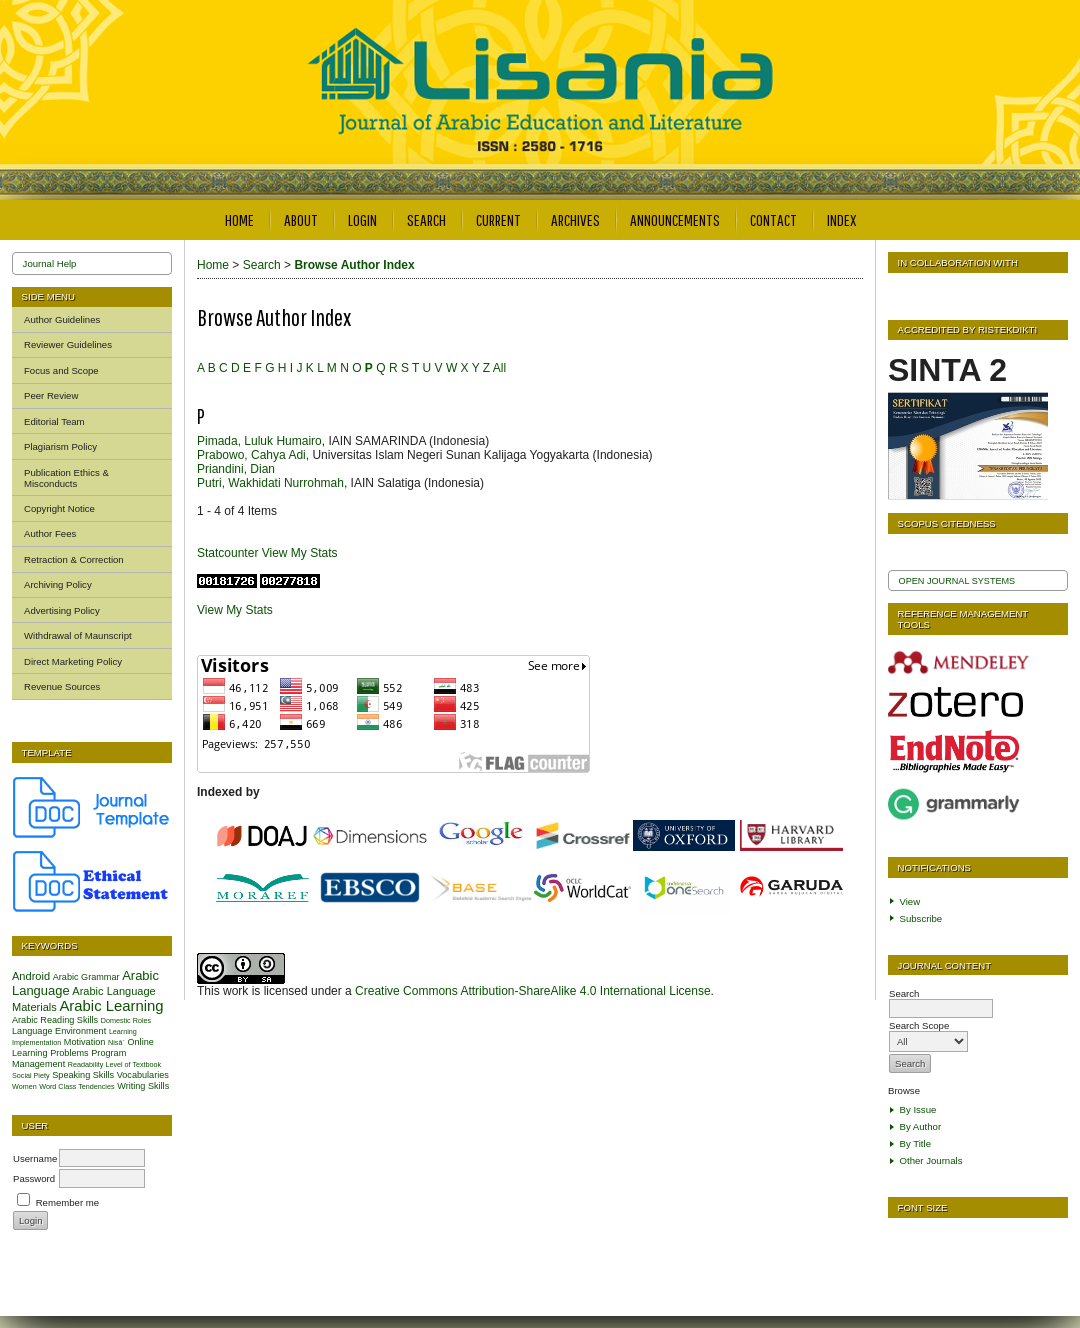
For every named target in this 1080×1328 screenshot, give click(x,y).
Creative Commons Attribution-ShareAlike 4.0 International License (533, 991)
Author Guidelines (62, 319)
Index (841, 219)
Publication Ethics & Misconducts (66, 478)
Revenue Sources (62, 686)
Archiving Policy (58, 584)
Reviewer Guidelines (68, 344)
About (301, 219)
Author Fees (50, 533)
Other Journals (931, 1160)
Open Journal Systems (957, 581)
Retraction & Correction (74, 559)
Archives (575, 219)
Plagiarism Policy (60, 446)
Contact (773, 219)
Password (34, 1178)
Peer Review (51, 395)
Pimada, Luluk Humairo (259, 441)
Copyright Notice (59, 508)
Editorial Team (54, 421)
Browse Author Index (354, 265)
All (499, 368)
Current (498, 219)
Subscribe (921, 918)
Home (239, 219)
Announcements (675, 219)
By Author (921, 1126)
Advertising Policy (62, 610)
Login (362, 219)
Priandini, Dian (236, 469)
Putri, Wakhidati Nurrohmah (270, 483)
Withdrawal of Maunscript (78, 635)
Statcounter (227, 553)
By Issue (918, 1109)
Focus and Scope (61, 370)
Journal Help (50, 263)
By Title (915, 1143)
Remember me (67, 1202)
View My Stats (300, 553)
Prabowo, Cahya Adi (251, 455)
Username (35, 1158)
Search (426, 219)
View (910, 901)
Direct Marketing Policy (73, 661)
